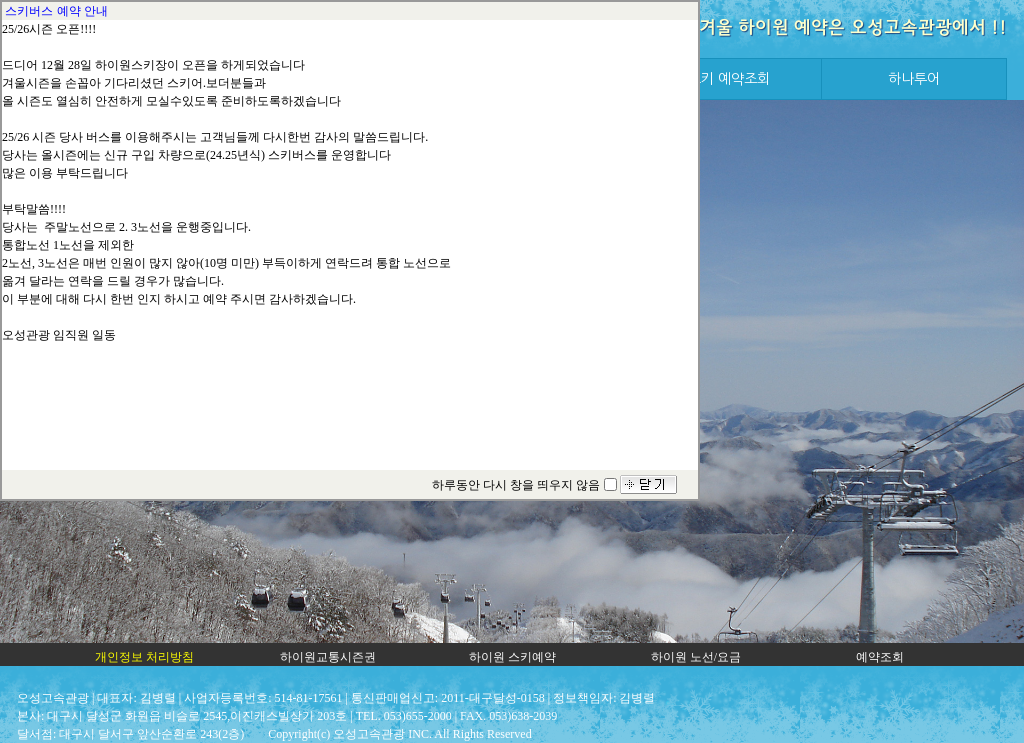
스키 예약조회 (729, 79)
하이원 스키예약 (512, 657)
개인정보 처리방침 (144, 657)
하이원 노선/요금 (696, 657)
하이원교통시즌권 (328, 657)
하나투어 (914, 79)
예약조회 (880, 657)
